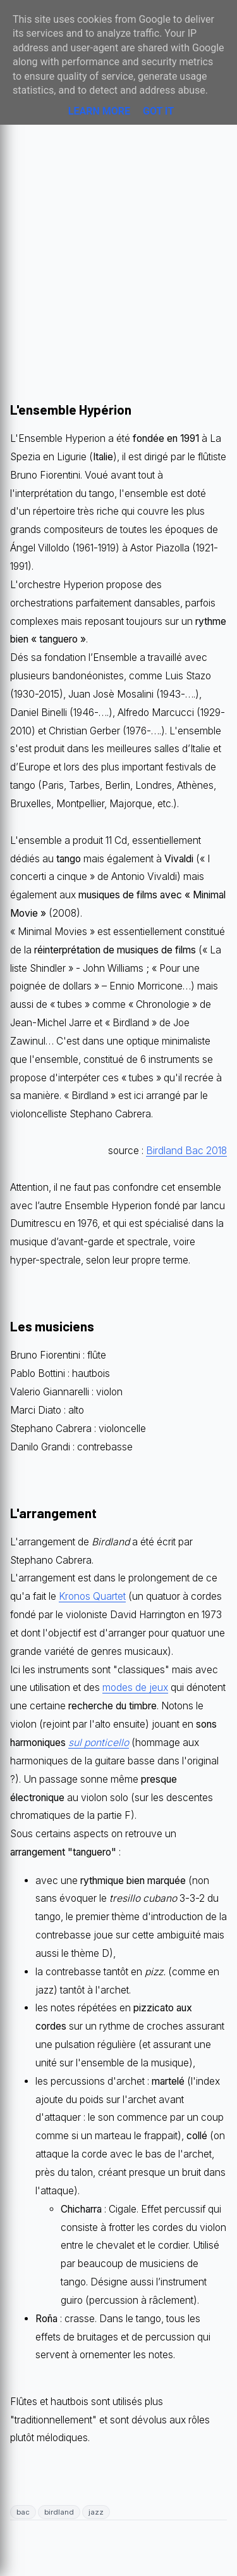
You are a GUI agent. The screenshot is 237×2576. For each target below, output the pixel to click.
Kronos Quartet (92, 1596)
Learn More (99, 111)
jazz (96, 2512)
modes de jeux (135, 1687)
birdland (59, 2512)
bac (23, 2512)
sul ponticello (98, 1743)
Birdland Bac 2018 (186, 1151)
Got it (158, 111)
